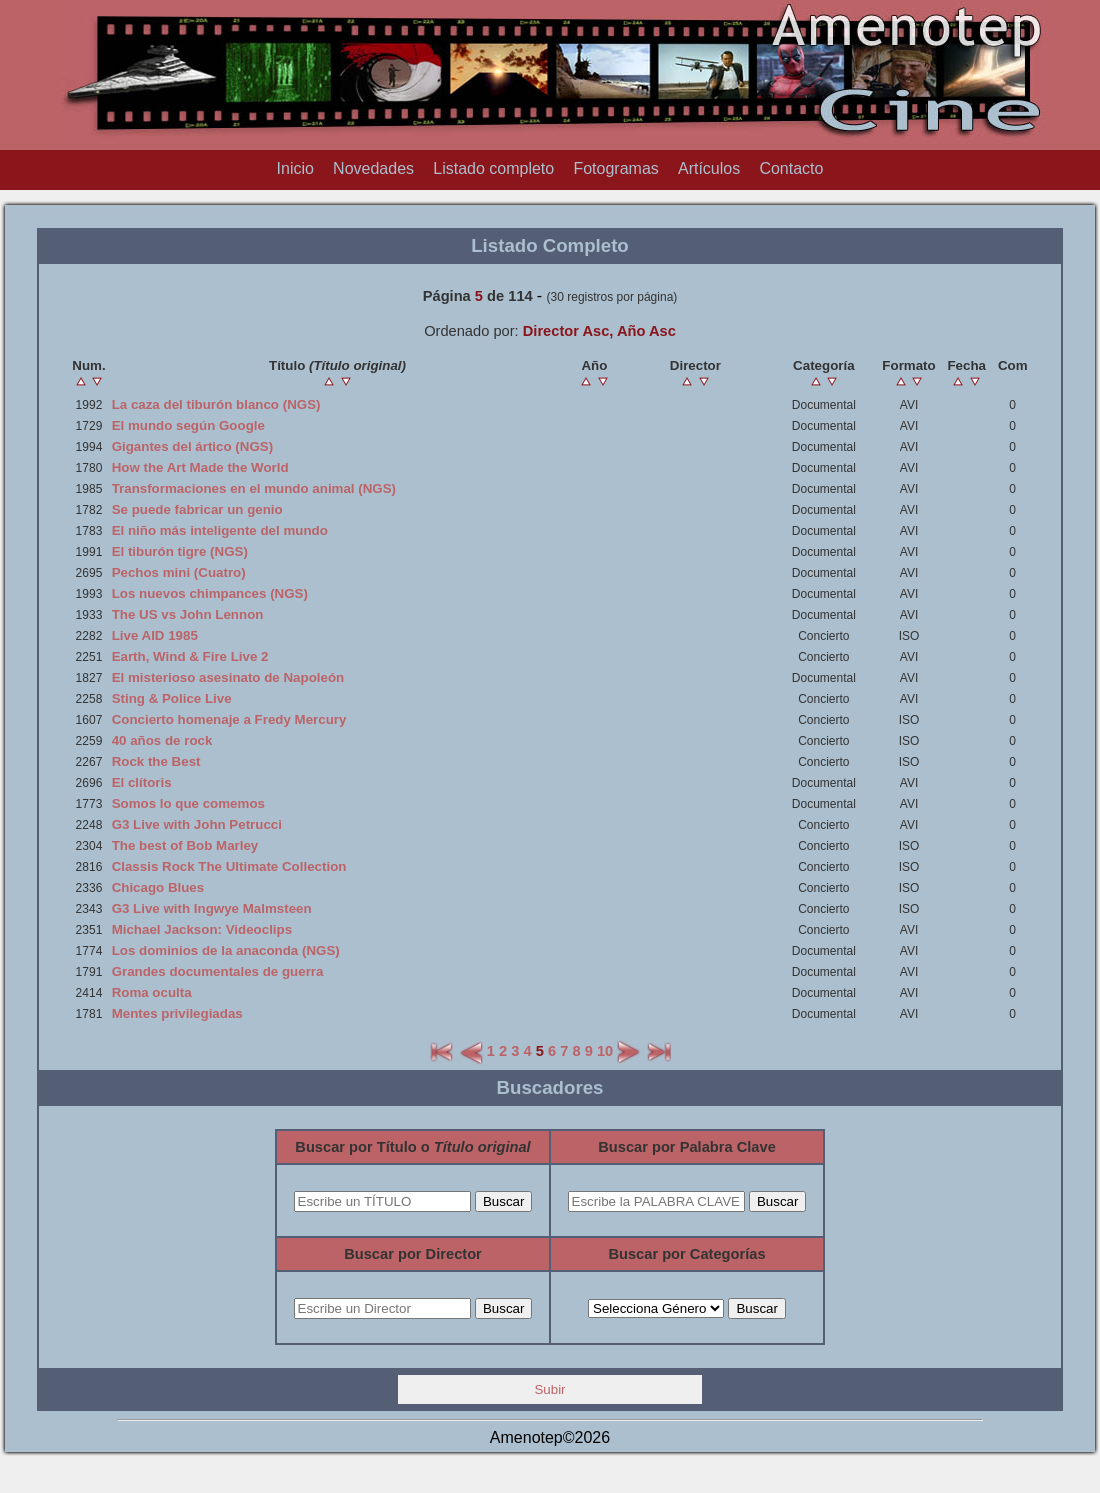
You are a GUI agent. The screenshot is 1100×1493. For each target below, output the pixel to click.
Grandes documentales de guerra (218, 971)
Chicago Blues (158, 887)
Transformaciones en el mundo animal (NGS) (254, 488)
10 (605, 1051)
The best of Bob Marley (185, 845)
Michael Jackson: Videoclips (202, 929)
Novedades (373, 168)
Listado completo (493, 168)
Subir (549, 1389)
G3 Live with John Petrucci (197, 824)
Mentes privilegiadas (177, 1013)
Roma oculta (152, 992)
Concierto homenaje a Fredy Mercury (229, 719)
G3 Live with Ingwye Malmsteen (212, 908)
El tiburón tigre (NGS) (180, 551)
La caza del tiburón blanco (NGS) (216, 404)
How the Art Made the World (200, 467)
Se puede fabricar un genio (197, 509)
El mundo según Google (188, 425)
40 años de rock (162, 740)
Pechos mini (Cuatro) (179, 572)
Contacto (791, 168)
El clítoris (142, 782)
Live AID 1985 (155, 635)
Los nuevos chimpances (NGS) (210, 593)
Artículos (709, 168)
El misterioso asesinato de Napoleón (228, 677)
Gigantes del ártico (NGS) (192, 446)
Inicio (295, 168)
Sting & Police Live (172, 698)
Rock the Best (156, 761)
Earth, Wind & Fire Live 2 (190, 656)
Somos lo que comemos (188, 803)
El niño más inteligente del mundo (220, 530)
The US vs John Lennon (188, 614)
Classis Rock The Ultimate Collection (229, 866)
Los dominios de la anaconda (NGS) (226, 950)
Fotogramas (615, 168)
